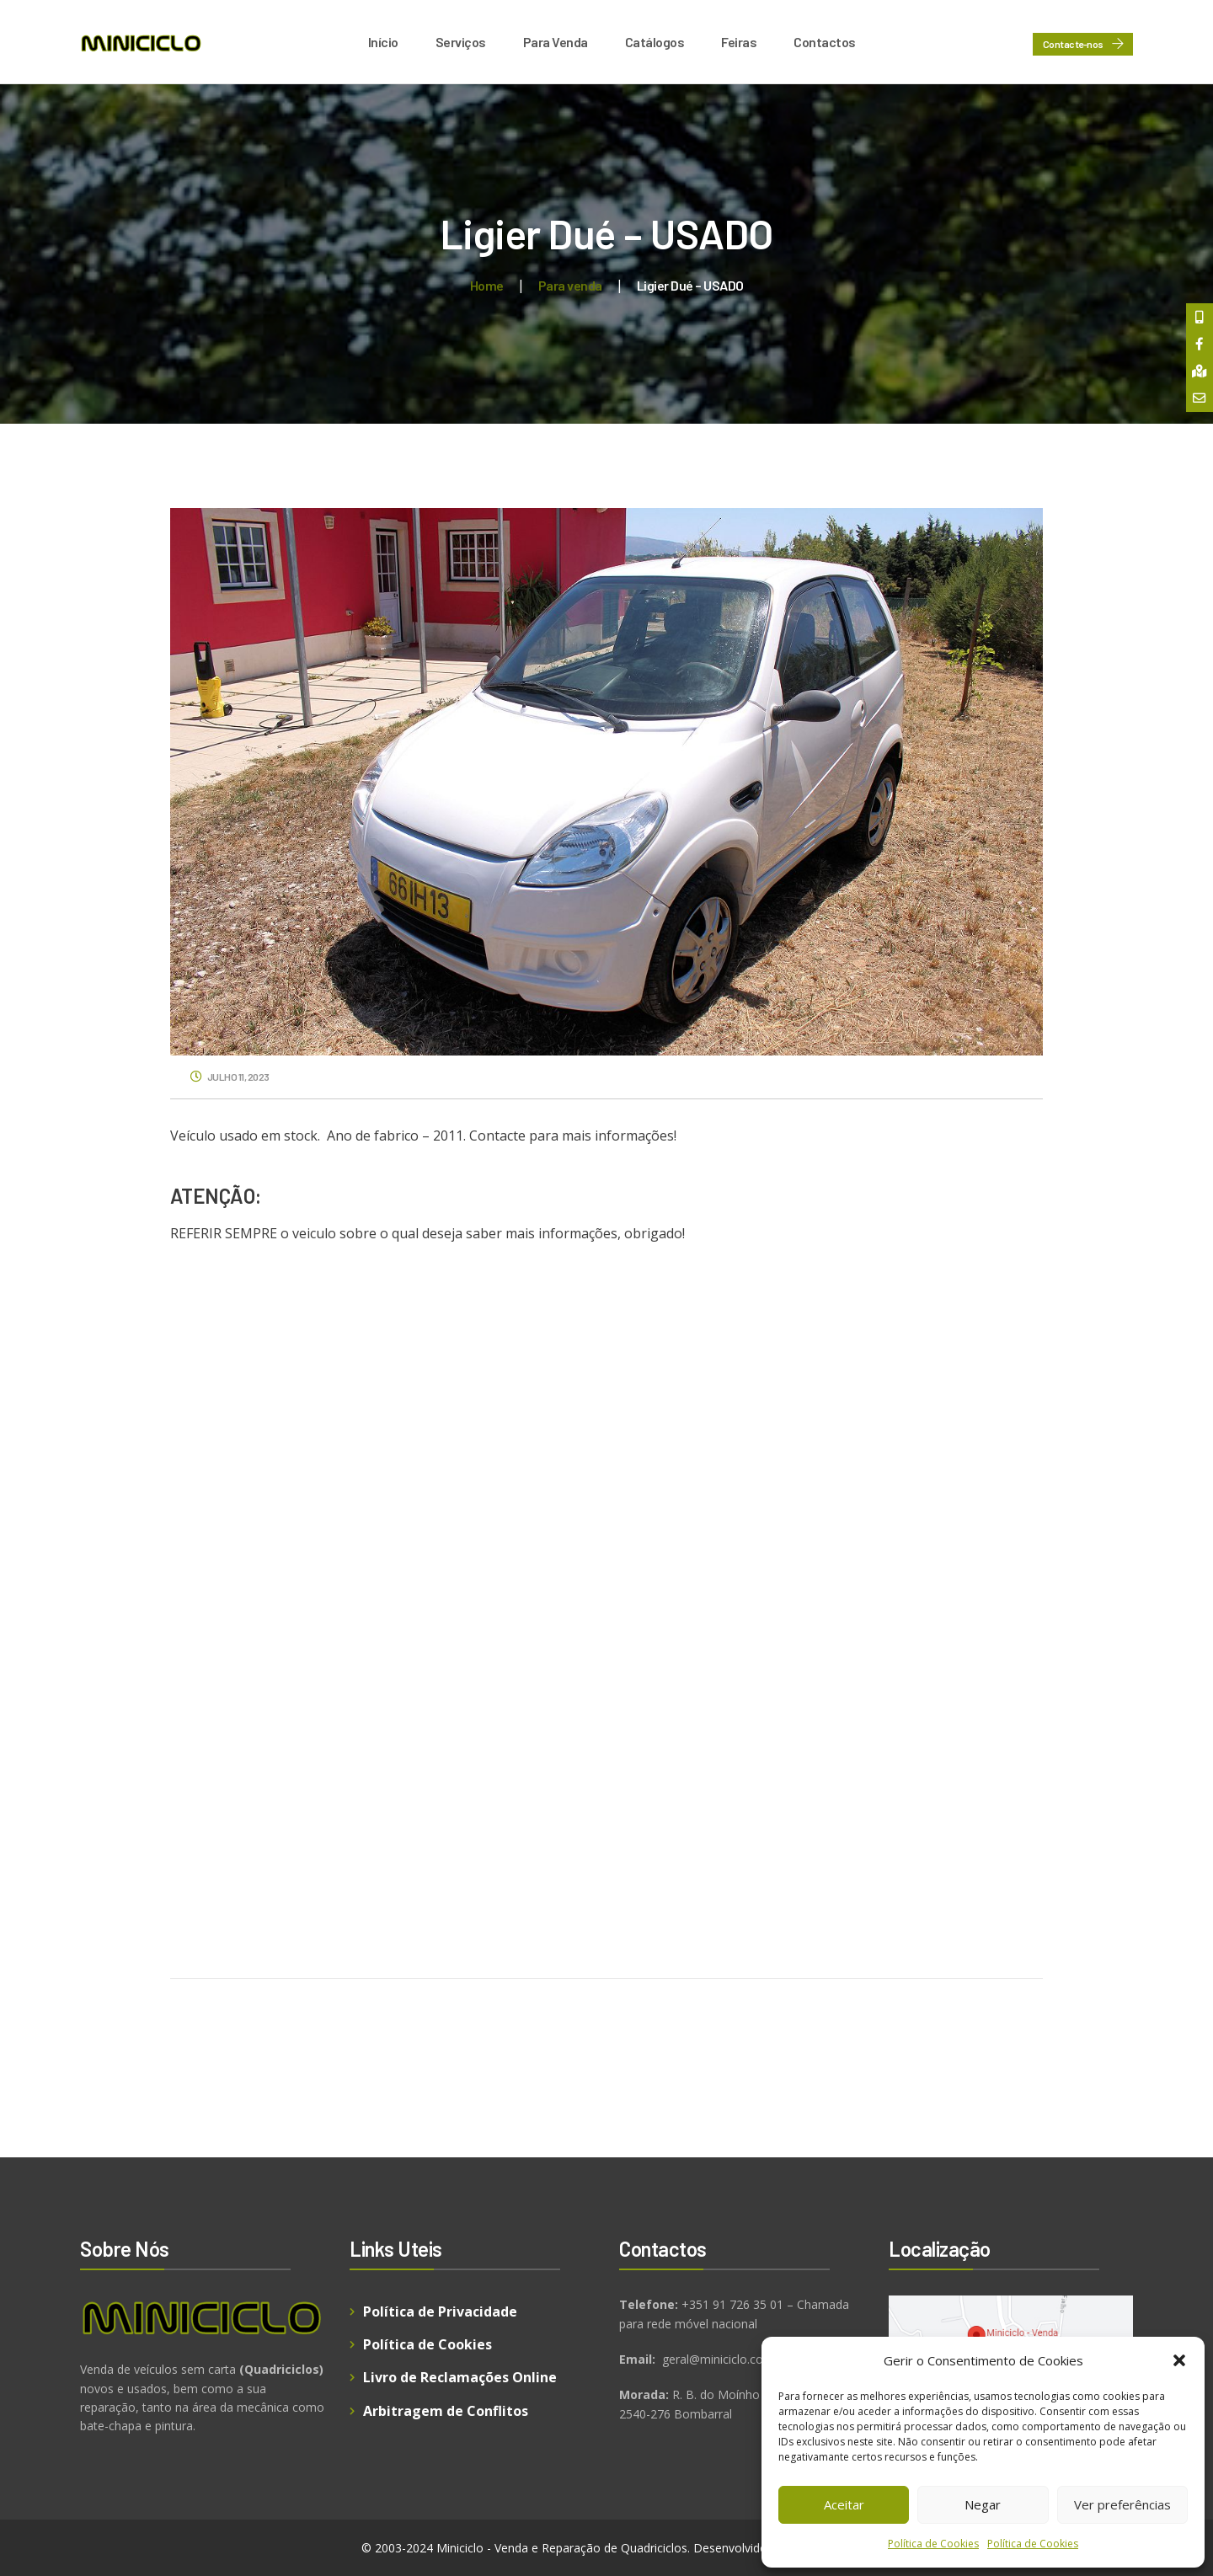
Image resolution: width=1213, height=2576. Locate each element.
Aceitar (844, 2504)
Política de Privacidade (440, 2311)
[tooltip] (1198, 317)
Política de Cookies (933, 2543)
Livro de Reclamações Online (460, 2377)
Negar (983, 2504)
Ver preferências (1122, 2504)
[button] (1179, 2360)
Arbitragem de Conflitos (445, 2411)
